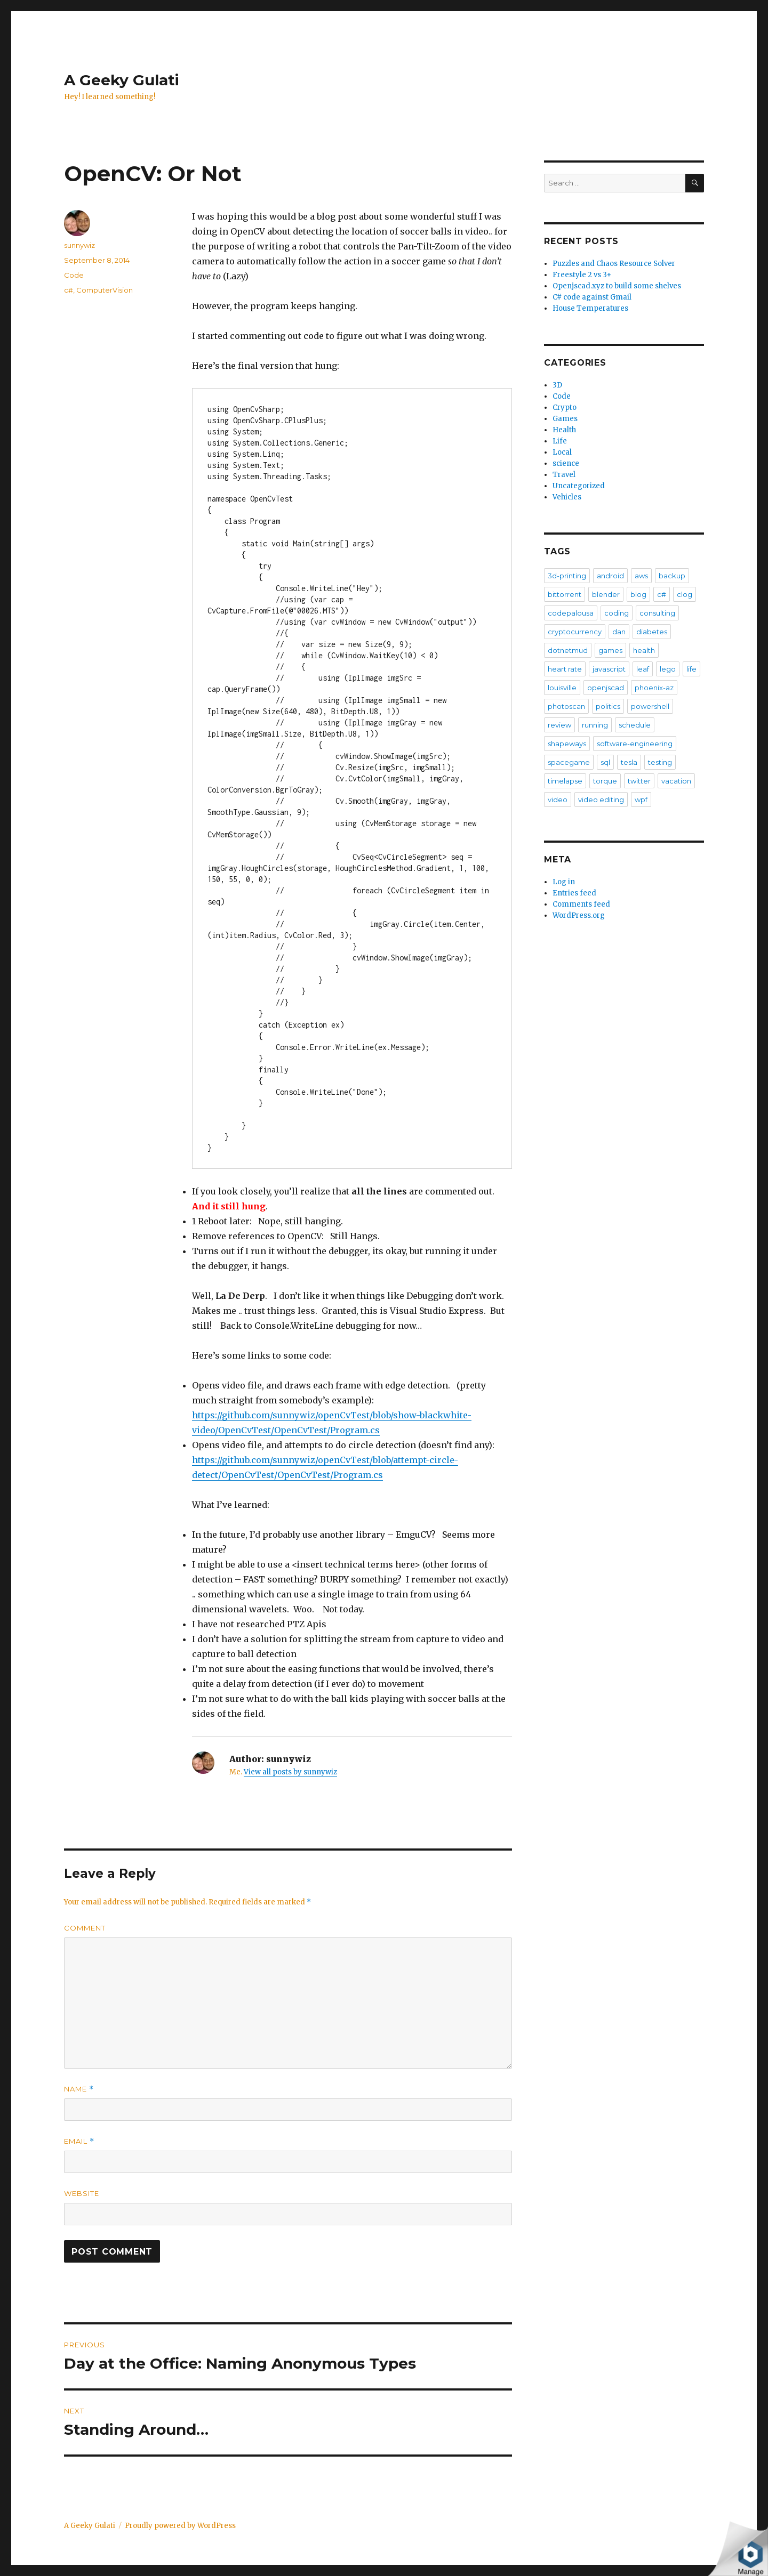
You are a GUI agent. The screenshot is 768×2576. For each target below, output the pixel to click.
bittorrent (564, 594)
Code (74, 275)
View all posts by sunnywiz (290, 1771)
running (595, 725)
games (610, 650)
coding (616, 613)
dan (619, 631)
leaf (642, 669)
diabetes (651, 631)
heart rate (565, 669)
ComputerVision (104, 290)
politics (608, 706)
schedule (635, 725)
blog (638, 594)
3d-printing (567, 575)
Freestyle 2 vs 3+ (582, 274)
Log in (564, 881)
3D (557, 385)
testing (660, 762)
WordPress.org (579, 915)
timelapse (565, 781)
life (691, 669)
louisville (562, 687)
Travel (564, 474)
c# (68, 290)
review (559, 725)
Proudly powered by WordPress (180, 2525)
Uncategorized (579, 485)
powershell (650, 706)
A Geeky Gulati (121, 80)
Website (81, 2193)
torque (605, 781)
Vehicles (567, 497)
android (610, 575)
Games (565, 418)
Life (560, 441)
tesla (629, 762)
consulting (657, 613)
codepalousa (571, 613)
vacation (676, 781)
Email (79, 2141)
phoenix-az (654, 687)
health (644, 650)
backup (672, 575)
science (566, 463)
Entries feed (574, 893)
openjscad (605, 687)
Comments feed (581, 904)
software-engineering (635, 743)
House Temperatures (590, 308)
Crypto (565, 407)
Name (79, 2089)
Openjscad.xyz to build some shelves (617, 285)
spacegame (569, 762)
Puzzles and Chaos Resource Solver (614, 263)
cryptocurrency (575, 631)
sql (605, 762)
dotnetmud (568, 650)
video (557, 799)
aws (641, 575)
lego (668, 669)
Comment (85, 1928)
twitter (639, 781)
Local (562, 452)
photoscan (566, 706)
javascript (609, 669)
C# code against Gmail (592, 297)
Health (564, 429)
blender (606, 594)
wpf (641, 799)
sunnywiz (79, 245)
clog (684, 594)
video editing (601, 799)
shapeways (567, 743)
